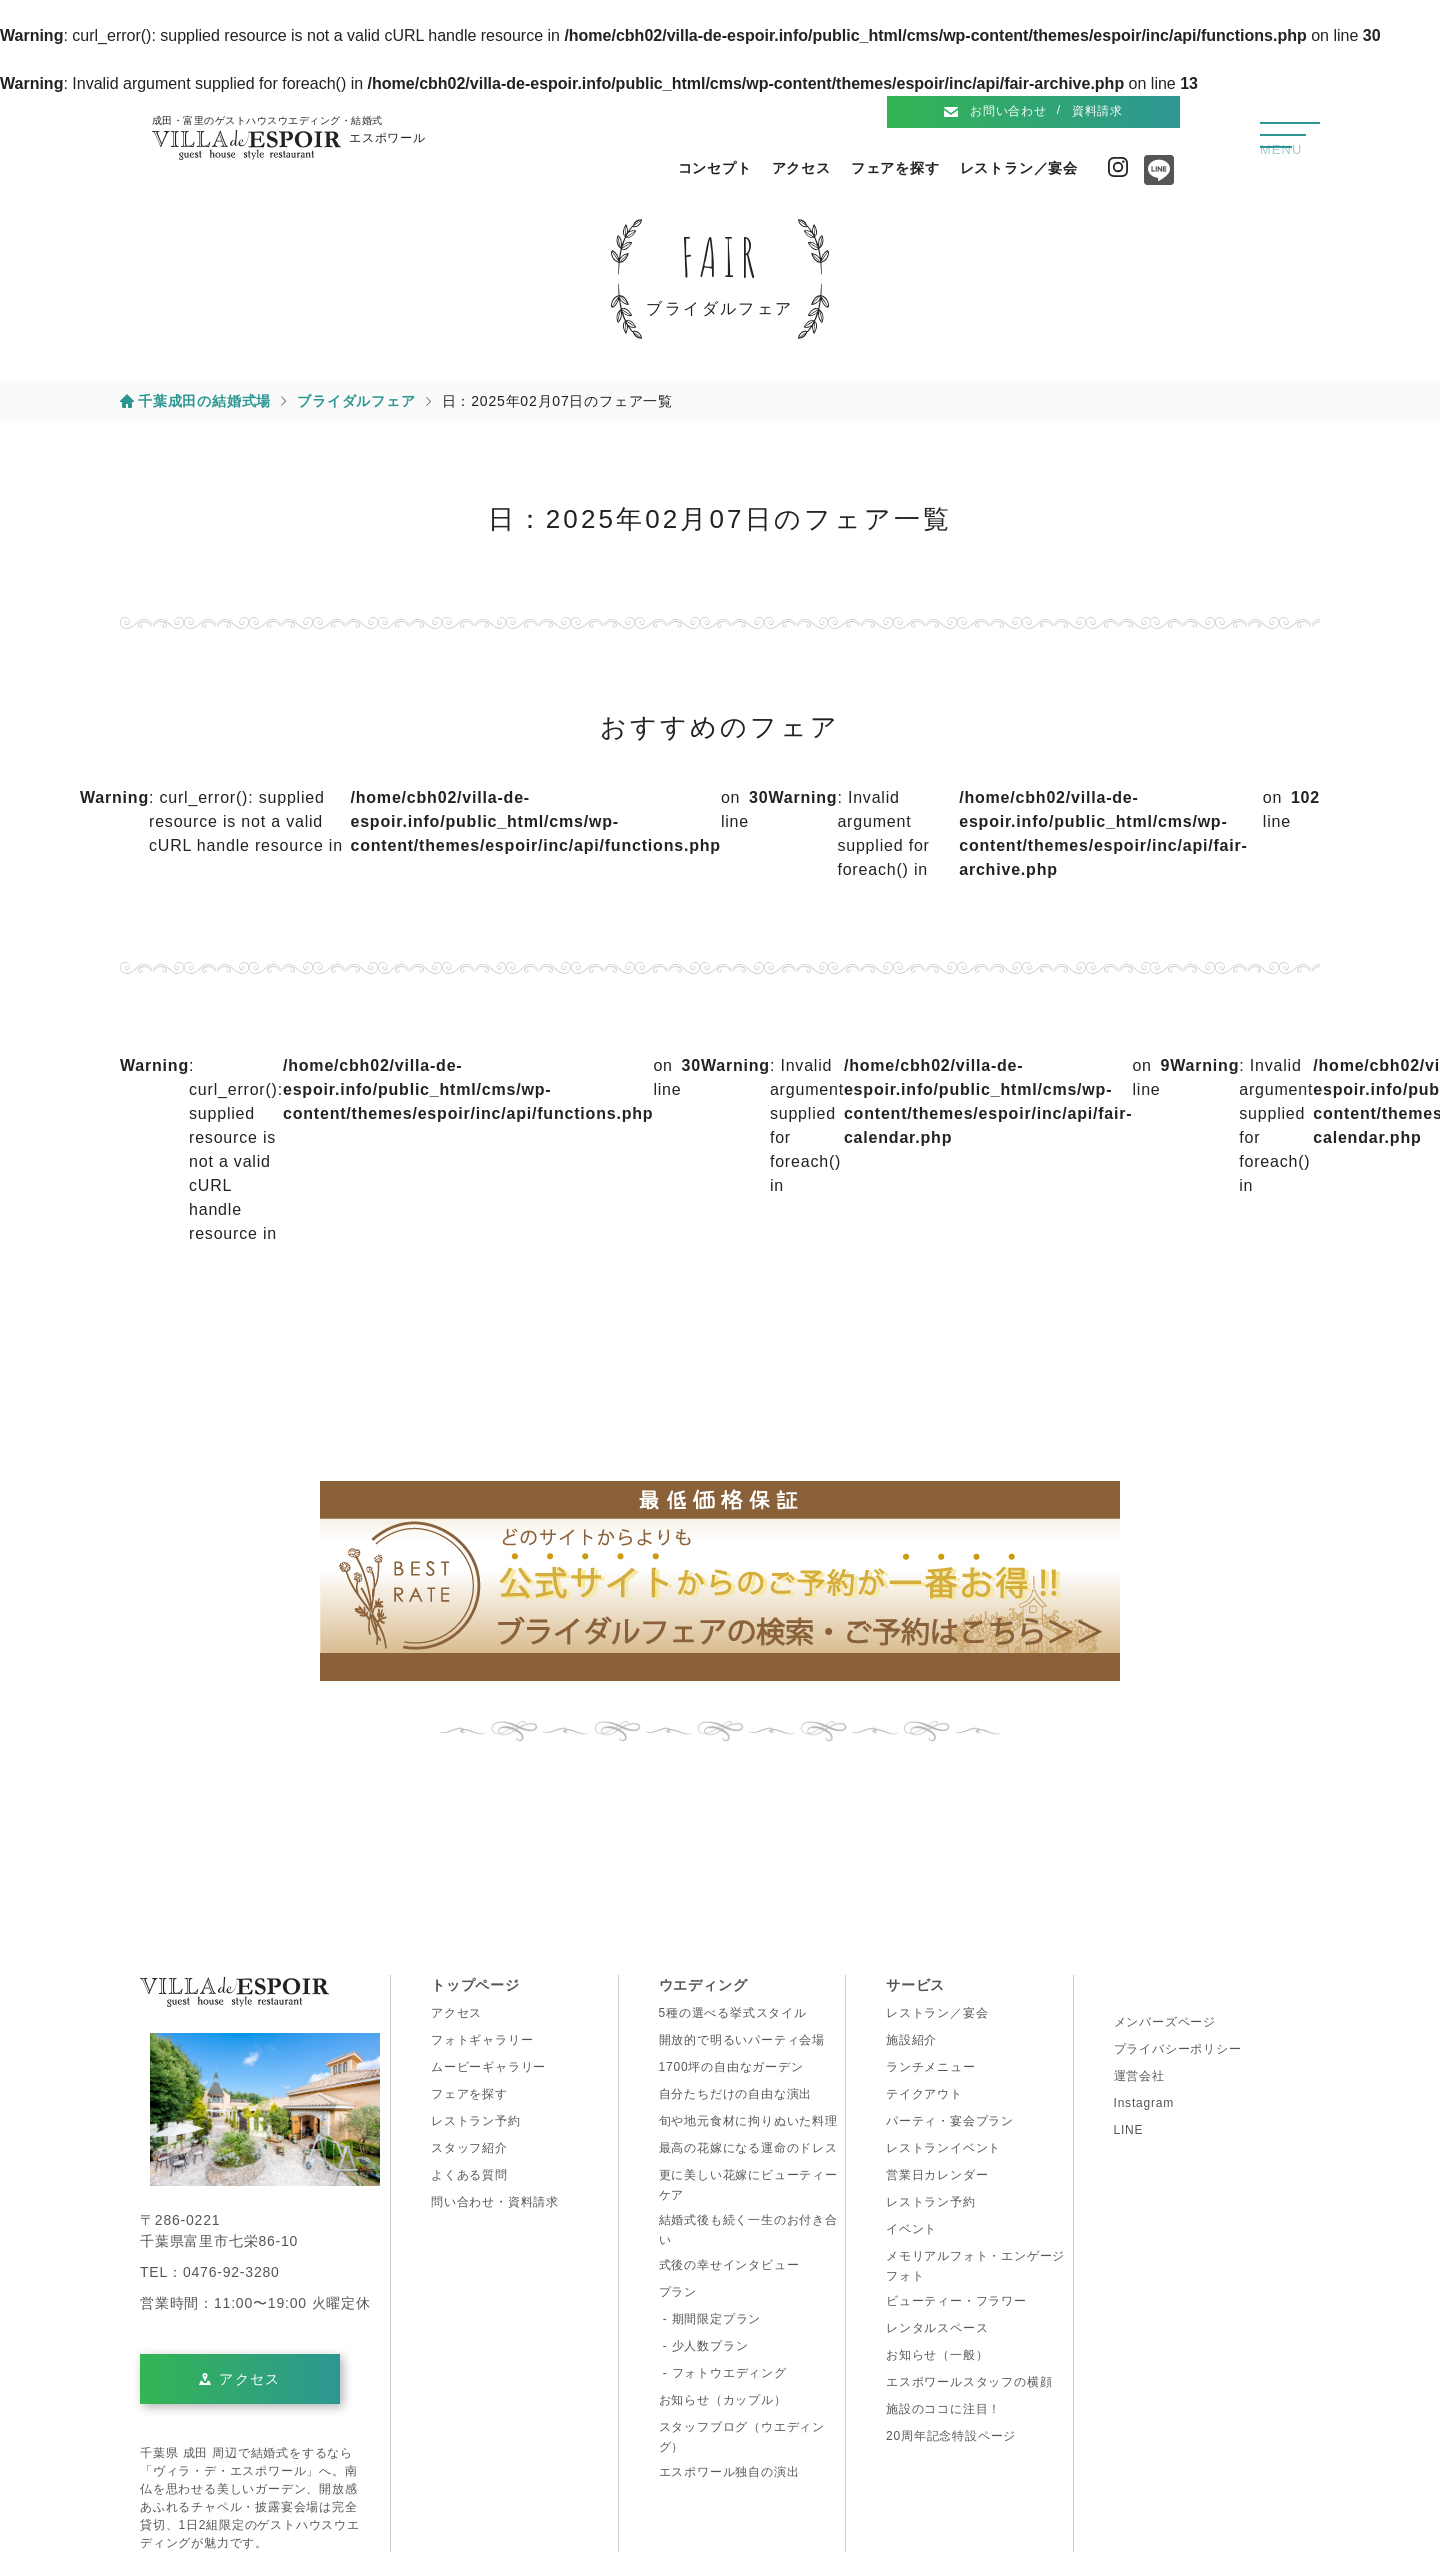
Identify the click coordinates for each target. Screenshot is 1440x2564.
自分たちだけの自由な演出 (736, 2094)
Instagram (1118, 167)
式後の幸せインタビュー (729, 2265)
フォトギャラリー (482, 2040)
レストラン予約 (476, 2121)
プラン (678, 2292)
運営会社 (1139, 2076)
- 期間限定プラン (710, 2319)
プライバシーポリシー (1178, 2049)
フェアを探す (895, 168)
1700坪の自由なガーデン (731, 2067)
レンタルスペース (937, 2328)
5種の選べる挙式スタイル (733, 2013)
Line (1154, 177)
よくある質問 (469, 2175)
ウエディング (703, 1985)
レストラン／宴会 (1019, 168)
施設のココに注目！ (943, 2409)
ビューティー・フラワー (956, 2301)
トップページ (475, 1985)
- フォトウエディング (723, 2373)
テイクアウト (924, 2094)
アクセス (801, 168)
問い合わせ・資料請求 (495, 2202)
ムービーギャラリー (488, 2067)
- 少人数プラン (704, 2346)
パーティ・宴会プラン (950, 2121)
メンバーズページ (1165, 2022)
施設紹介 (911, 2040)
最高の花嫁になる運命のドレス (748, 2148)
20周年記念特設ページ (951, 2436)
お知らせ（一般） (937, 2355)
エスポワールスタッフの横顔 (969, 2382)
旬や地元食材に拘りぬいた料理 (748, 2121)
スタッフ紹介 (469, 2148)
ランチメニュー (931, 2067)
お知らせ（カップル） (723, 2400)
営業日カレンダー (937, 2175)
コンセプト (715, 168)
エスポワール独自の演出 (729, 2472)
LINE (1129, 2130)
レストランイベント (943, 2148)
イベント (911, 2229)
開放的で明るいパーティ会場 (742, 2040)
